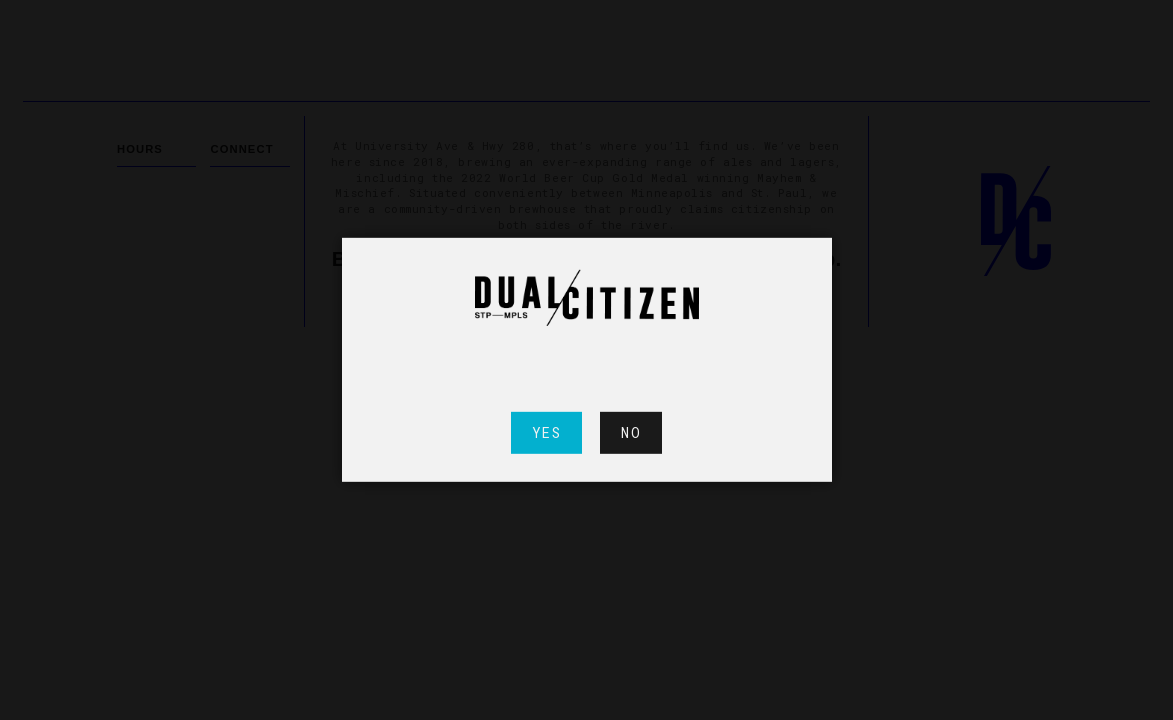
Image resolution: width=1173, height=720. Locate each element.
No (631, 432)
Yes (546, 432)
